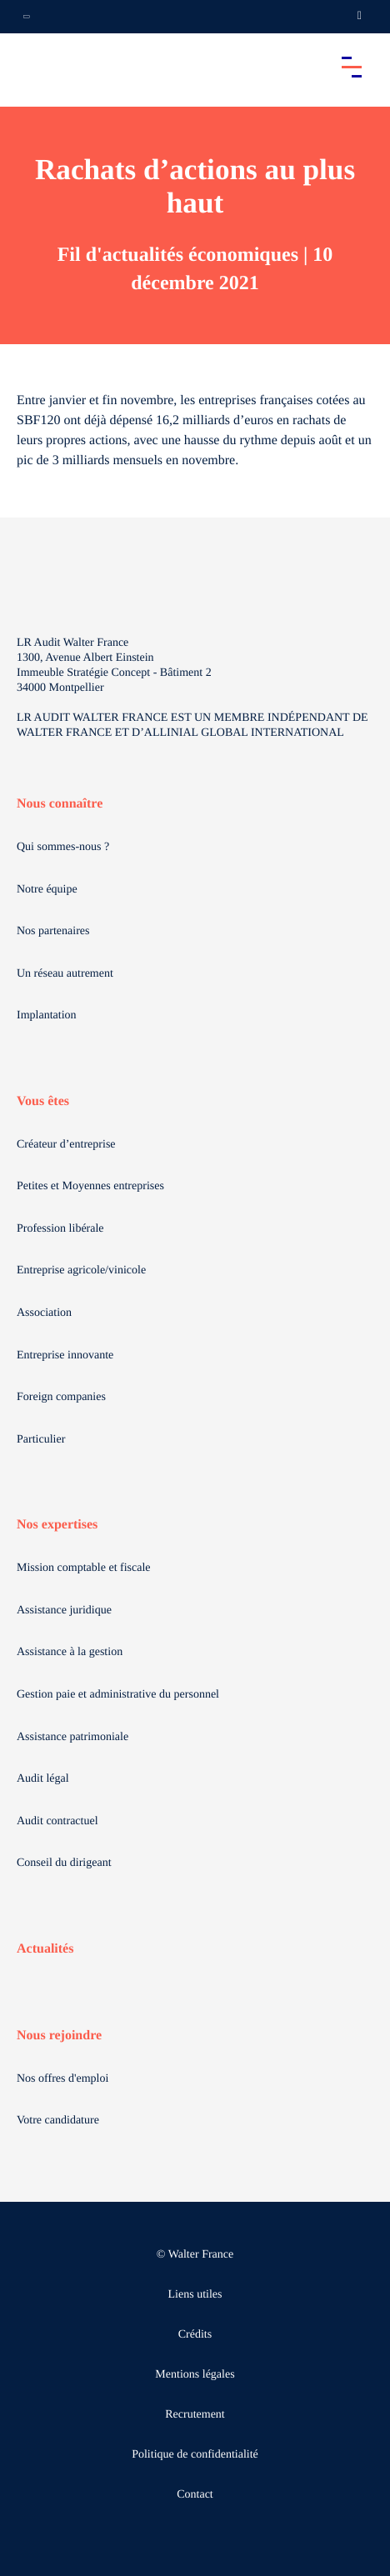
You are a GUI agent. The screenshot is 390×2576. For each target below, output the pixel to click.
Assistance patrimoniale (72, 1737)
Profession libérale (60, 1229)
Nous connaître (59, 804)
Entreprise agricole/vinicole (81, 1270)
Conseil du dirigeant (64, 1863)
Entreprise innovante (65, 1355)
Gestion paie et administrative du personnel (118, 1694)
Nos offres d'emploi (62, 2079)
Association (44, 1313)
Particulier (41, 1439)
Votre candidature (58, 2120)
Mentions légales (194, 2374)
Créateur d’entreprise (66, 1144)
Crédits (195, 2334)
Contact (195, 2494)
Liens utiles (195, 2294)
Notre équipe (47, 889)
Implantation (47, 1015)
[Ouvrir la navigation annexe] (27, 17)
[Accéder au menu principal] (351, 66)
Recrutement (195, 2414)
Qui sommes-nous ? (63, 847)
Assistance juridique (64, 1610)
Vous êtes (43, 1101)
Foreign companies (61, 1397)
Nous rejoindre (59, 2035)
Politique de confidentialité (195, 2454)
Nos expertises (57, 1525)
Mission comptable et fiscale (84, 1568)
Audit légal (43, 1779)
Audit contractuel (57, 1821)
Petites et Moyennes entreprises (90, 1186)
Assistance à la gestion (69, 1652)
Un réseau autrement (65, 974)
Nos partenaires (53, 931)
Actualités (45, 1949)
